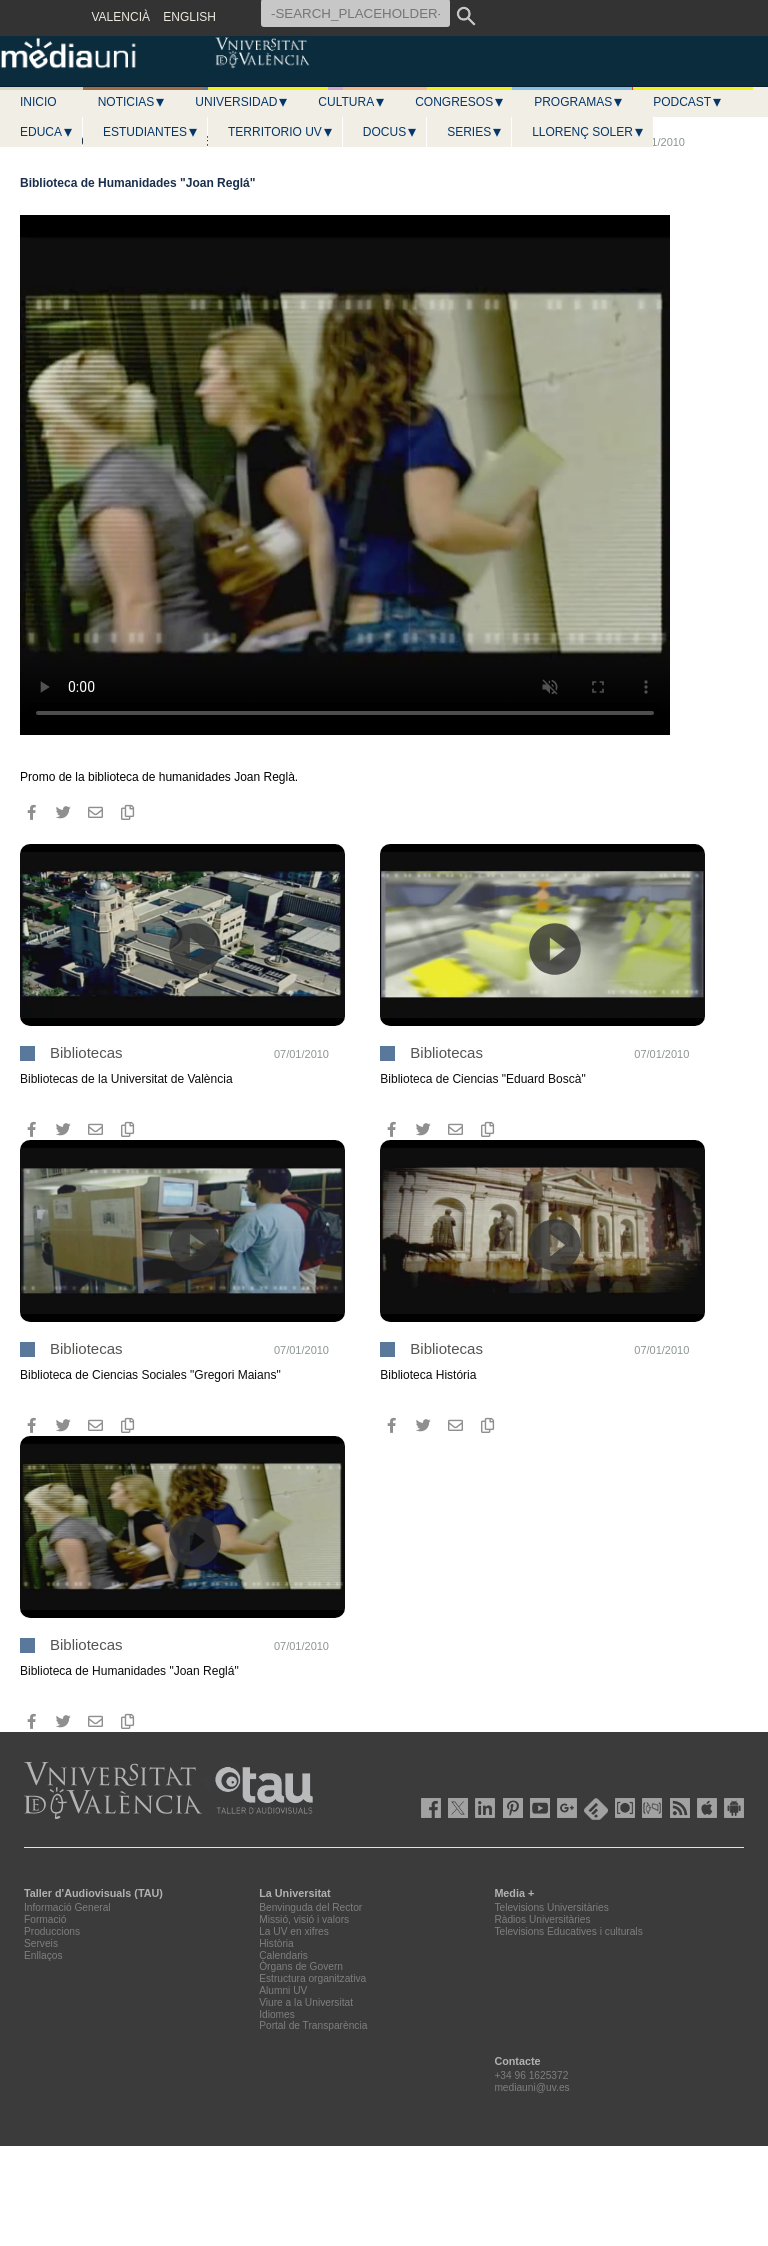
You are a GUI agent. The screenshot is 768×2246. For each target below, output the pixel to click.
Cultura (352, 102)
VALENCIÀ (121, 17)
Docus (390, 132)
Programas (579, 102)
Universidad (242, 102)
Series (475, 132)
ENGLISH (189, 17)
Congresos (460, 102)
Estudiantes (151, 132)
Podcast (688, 102)
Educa (47, 132)
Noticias (132, 102)
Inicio (38, 102)
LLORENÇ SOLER (588, 132)
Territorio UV (281, 132)
